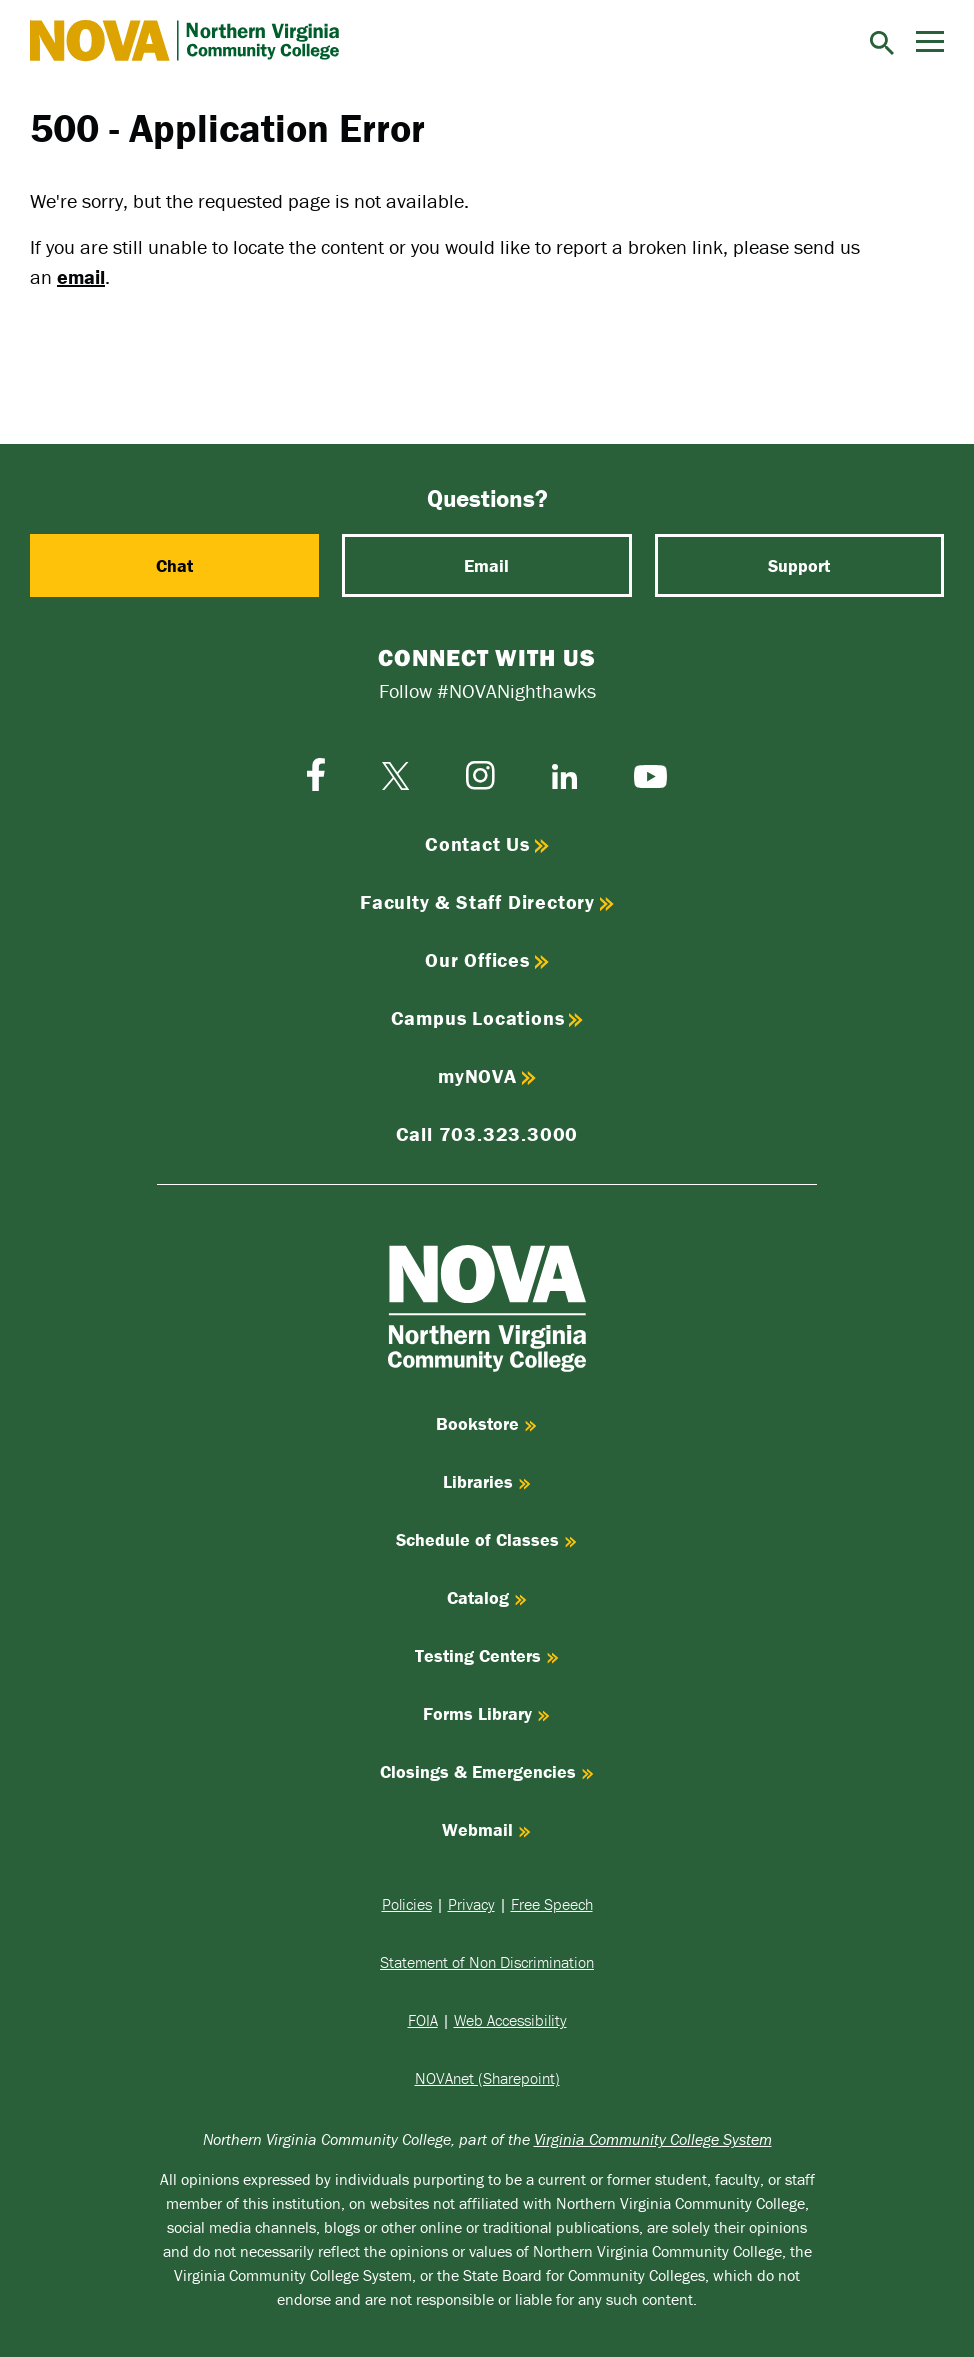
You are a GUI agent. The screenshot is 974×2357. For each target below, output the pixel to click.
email (81, 276)
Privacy (471, 1904)
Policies (407, 1904)
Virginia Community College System (653, 2139)
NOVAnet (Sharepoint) (487, 2078)
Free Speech (552, 1904)
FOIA (423, 2020)
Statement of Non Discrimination (487, 1962)
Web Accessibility (510, 2020)
